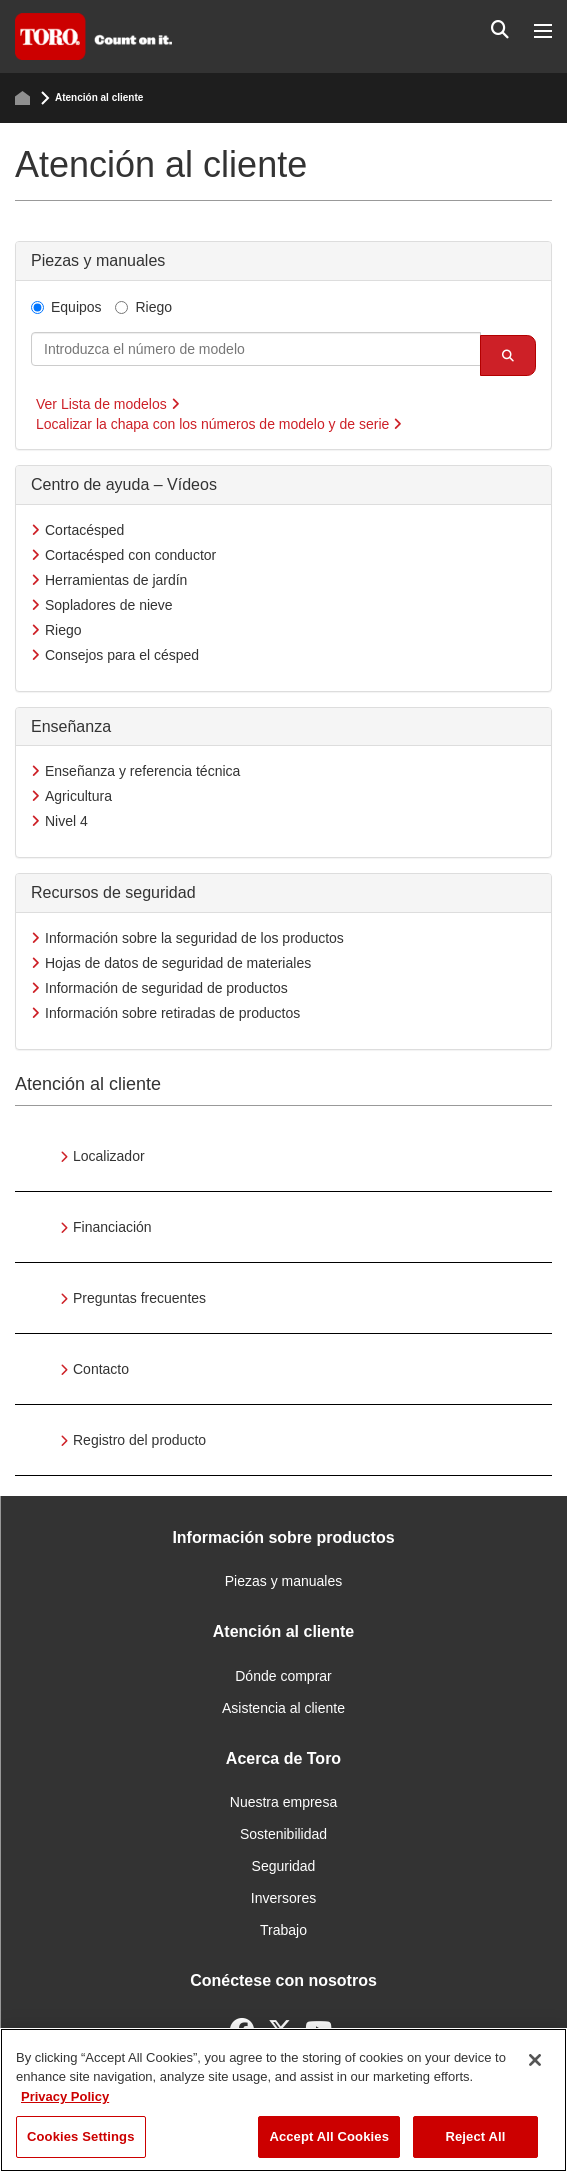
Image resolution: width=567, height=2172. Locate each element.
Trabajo (283, 1930)
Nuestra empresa (283, 1802)
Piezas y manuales (284, 1581)
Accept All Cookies (329, 2136)
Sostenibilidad (283, 1834)
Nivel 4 (66, 821)
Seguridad (284, 1866)
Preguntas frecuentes (139, 1298)
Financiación (112, 1227)
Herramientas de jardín (116, 580)
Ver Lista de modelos (108, 404)
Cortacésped (84, 530)
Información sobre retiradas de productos (172, 1013)
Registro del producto (139, 1440)
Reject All (475, 2136)
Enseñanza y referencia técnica (142, 771)
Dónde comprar (283, 1676)
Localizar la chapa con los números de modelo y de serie (219, 424)
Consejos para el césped (122, 655)
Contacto (101, 1369)
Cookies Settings (81, 2136)
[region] (283, 2100)
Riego (143, 307)
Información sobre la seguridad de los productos (194, 938)
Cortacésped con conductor (130, 555)
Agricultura (78, 796)
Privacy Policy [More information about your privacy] (65, 2096)
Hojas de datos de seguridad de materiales (178, 963)
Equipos (66, 307)
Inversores (283, 1898)
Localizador (109, 1156)
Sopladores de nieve (109, 605)
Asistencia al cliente (283, 1708)
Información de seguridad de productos (166, 988)
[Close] (535, 2060)
